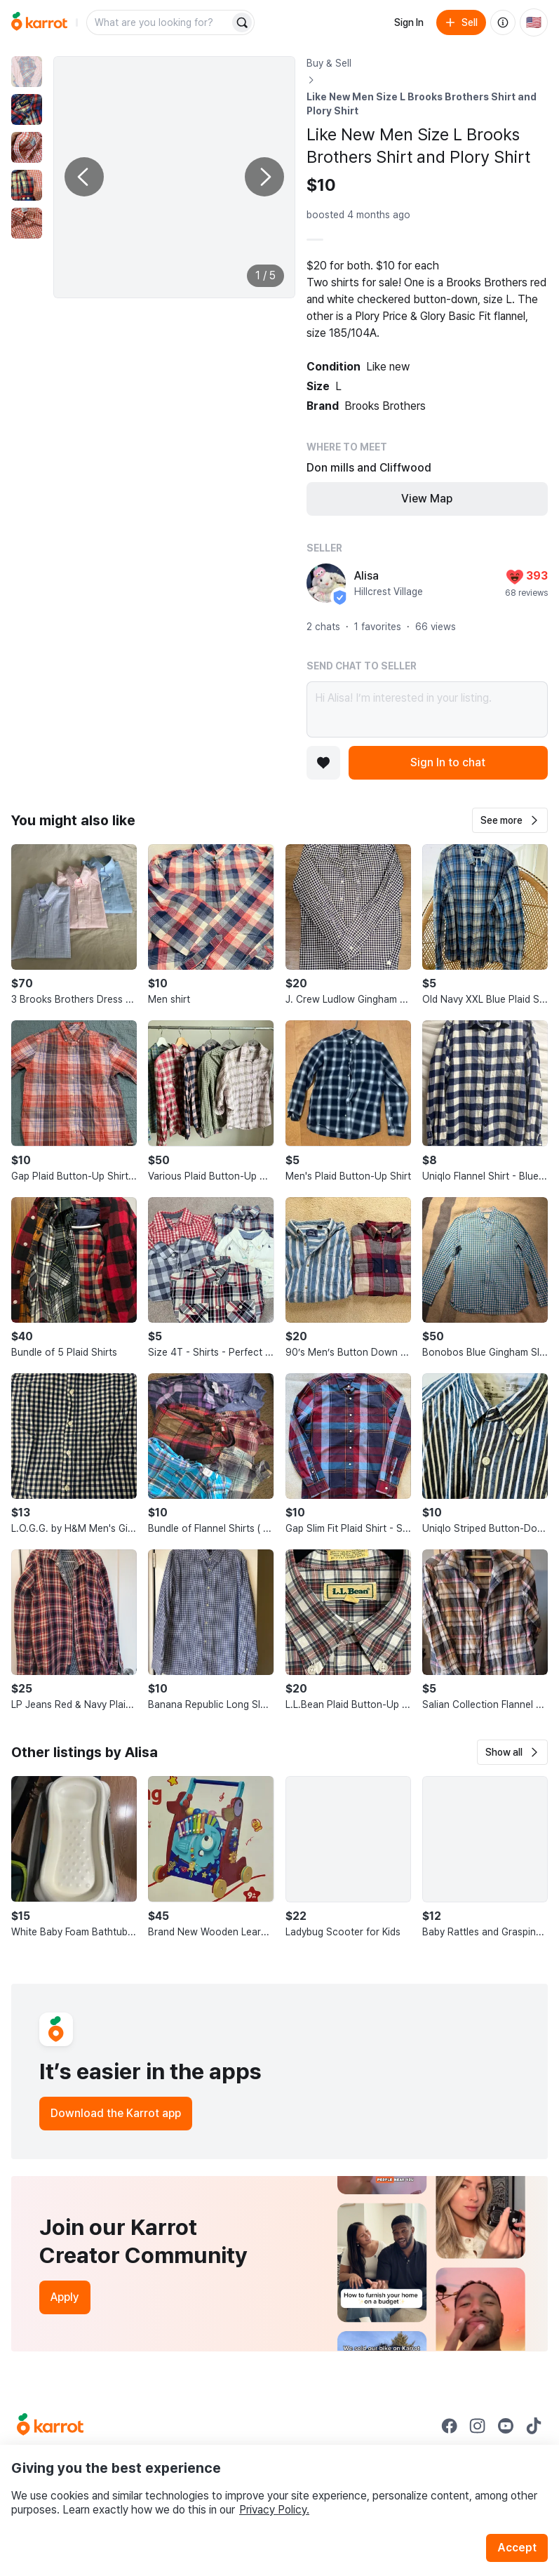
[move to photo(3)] (26, 147)
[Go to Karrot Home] (50, 2425)
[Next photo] (264, 176)
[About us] (503, 22)
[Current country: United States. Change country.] (534, 22)
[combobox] (159, 22)
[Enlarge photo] (174, 177)
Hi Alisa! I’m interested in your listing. (427, 709)
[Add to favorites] (323, 763)
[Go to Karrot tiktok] (533, 2425)
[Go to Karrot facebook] (449, 2425)
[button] (510, 820)
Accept (517, 2547)
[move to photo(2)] (26, 109)
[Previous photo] (84, 176)
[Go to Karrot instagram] (477, 2425)
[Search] (242, 22)
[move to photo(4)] (26, 185)
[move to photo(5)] (26, 223)
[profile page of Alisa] (326, 583)
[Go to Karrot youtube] (505, 2425)
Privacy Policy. (274, 2509)
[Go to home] (39, 22)
